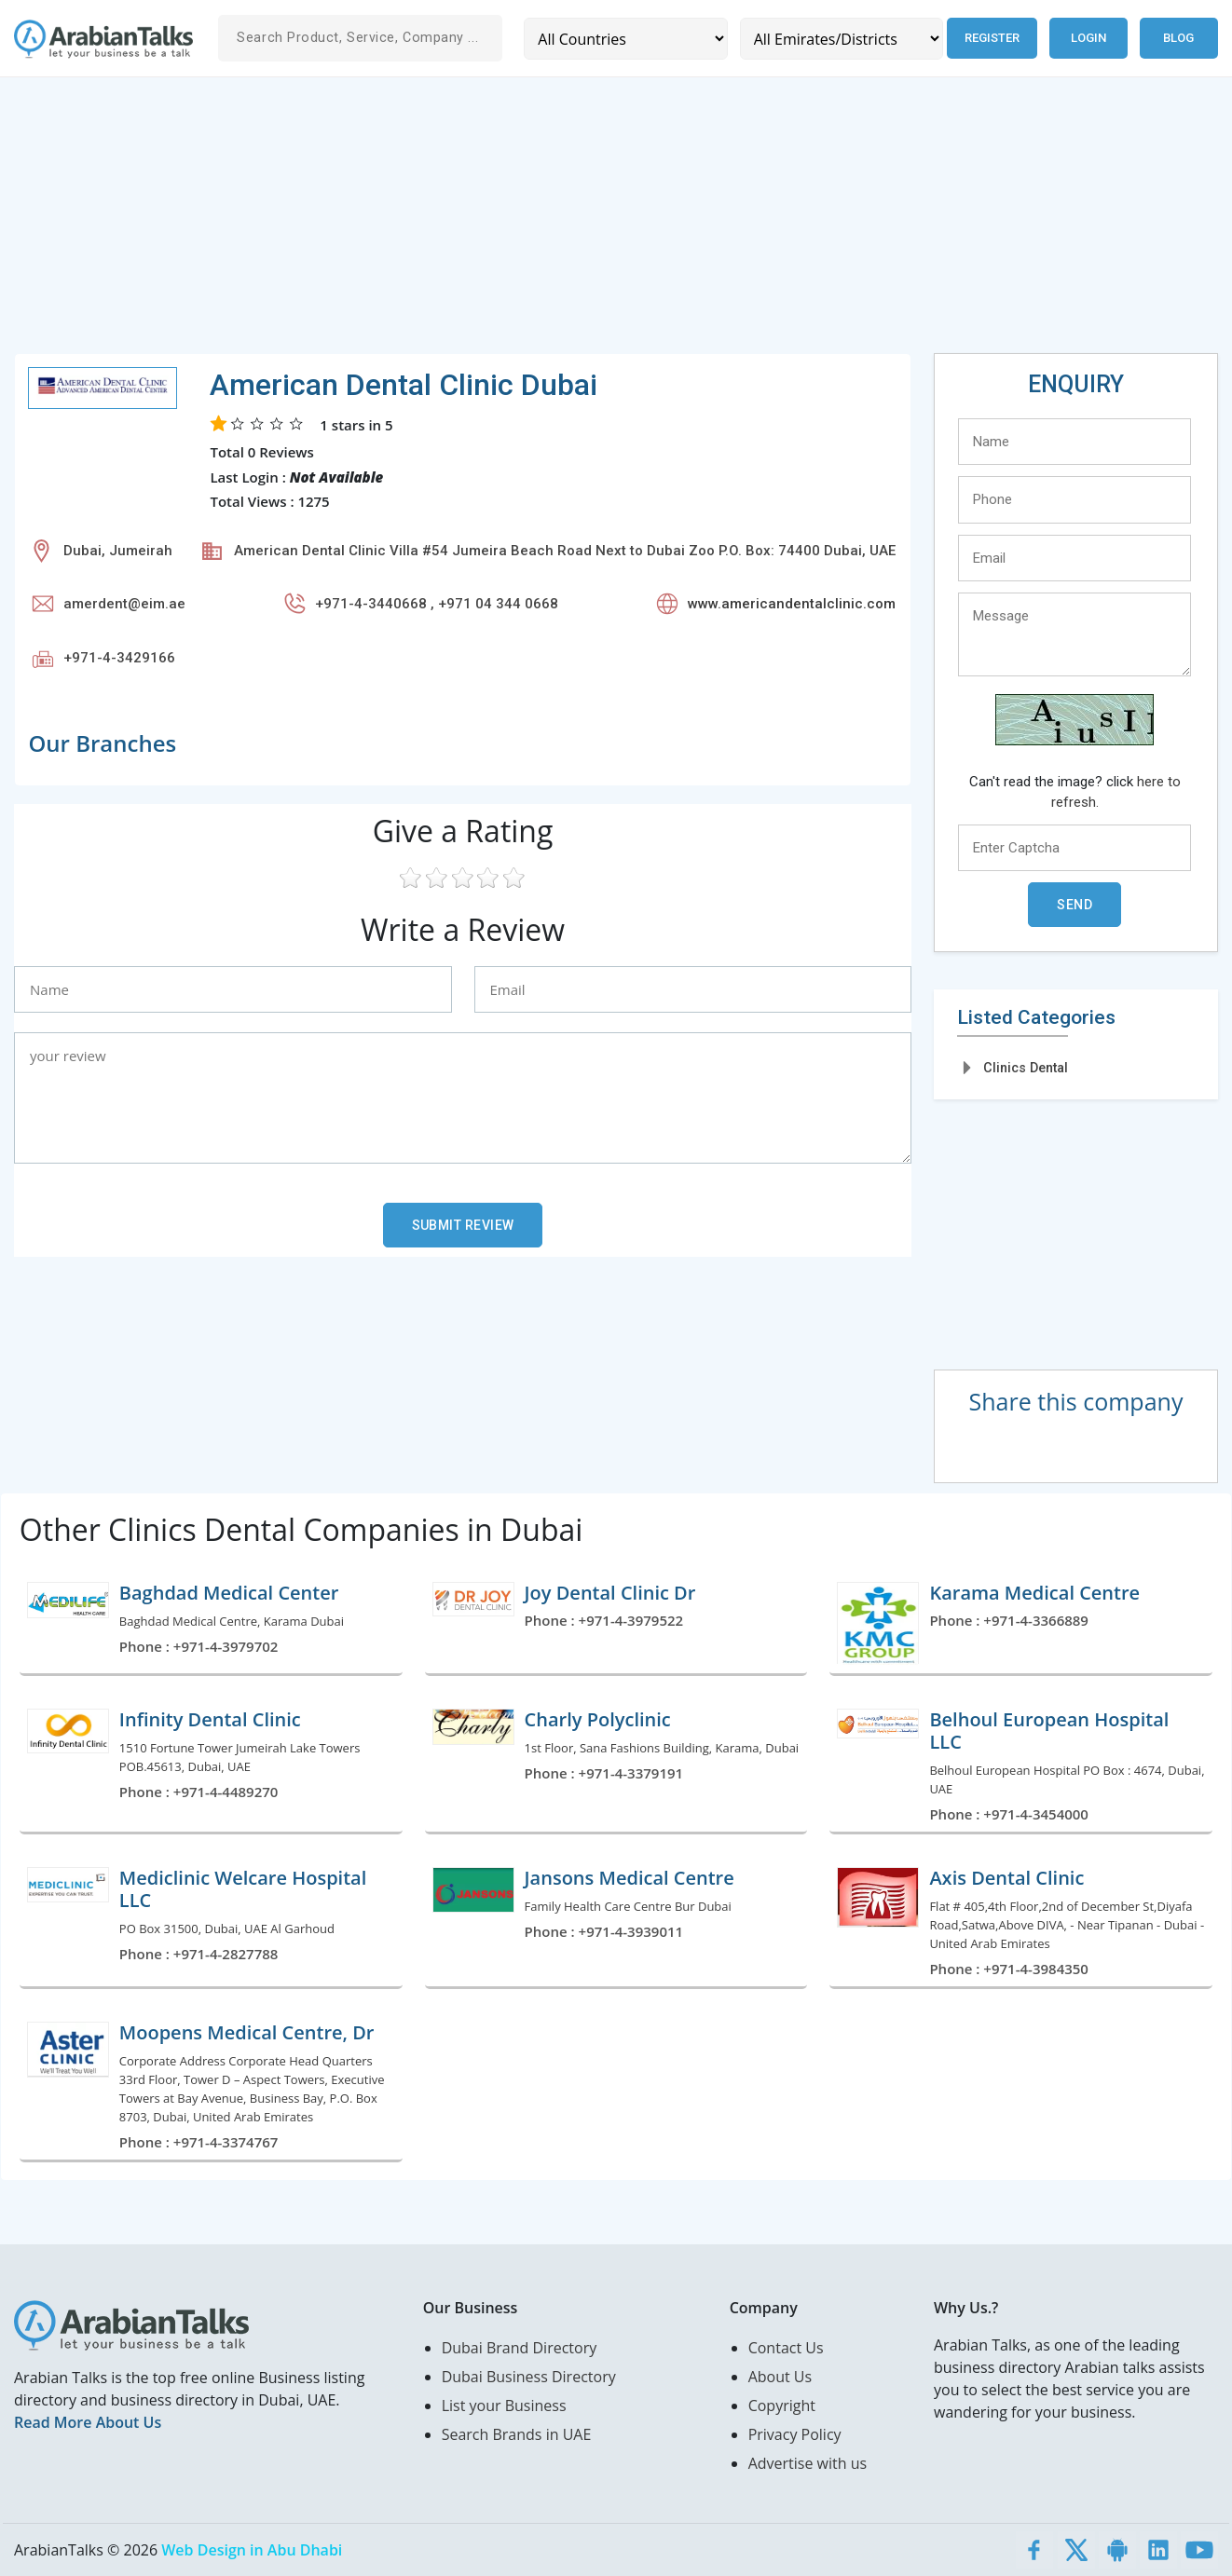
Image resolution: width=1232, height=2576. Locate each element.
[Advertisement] (573, 222)
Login (1088, 38)
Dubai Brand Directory (519, 2347)
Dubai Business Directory (529, 2376)
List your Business (504, 2405)
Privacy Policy (795, 2434)
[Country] (625, 39)
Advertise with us (807, 2463)
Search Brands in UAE (517, 2434)
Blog (1178, 38)
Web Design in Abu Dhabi (251, 2550)
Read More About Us (87, 2422)
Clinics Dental (1025, 1067)
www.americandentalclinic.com (792, 603)
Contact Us (786, 2347)
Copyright (781, 2405)
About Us (780, 2376)
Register (991, 38)
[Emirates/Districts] (840, 39)
